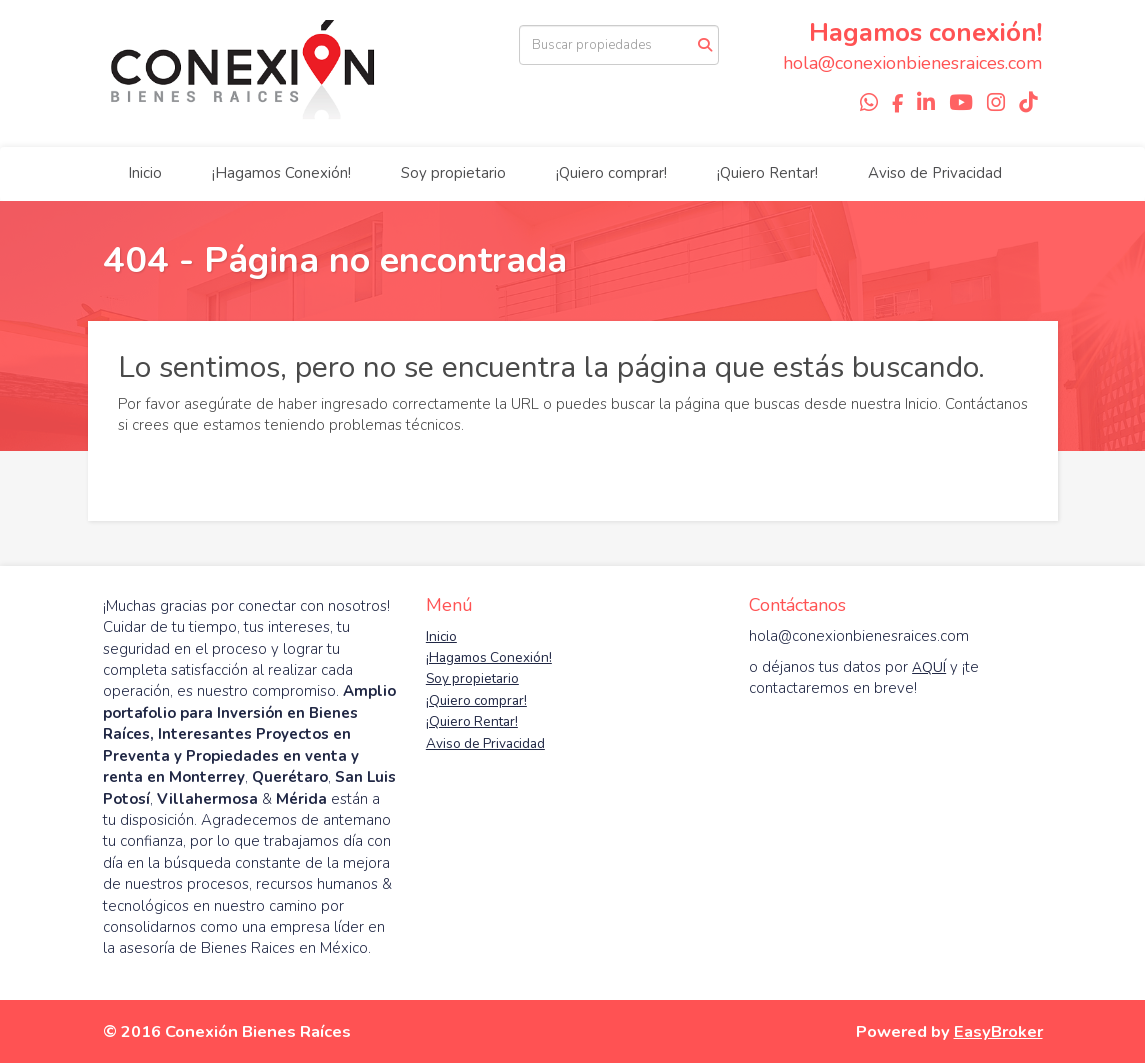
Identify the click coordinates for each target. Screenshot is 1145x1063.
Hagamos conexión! (925, 32)
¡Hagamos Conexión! (281, 173)
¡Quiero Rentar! (767, 173)
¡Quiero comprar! (611, 173)
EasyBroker (998, 1031)
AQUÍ (929, 667)
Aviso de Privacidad (935, 173)
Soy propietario (453, 173)
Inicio (145, 173)
